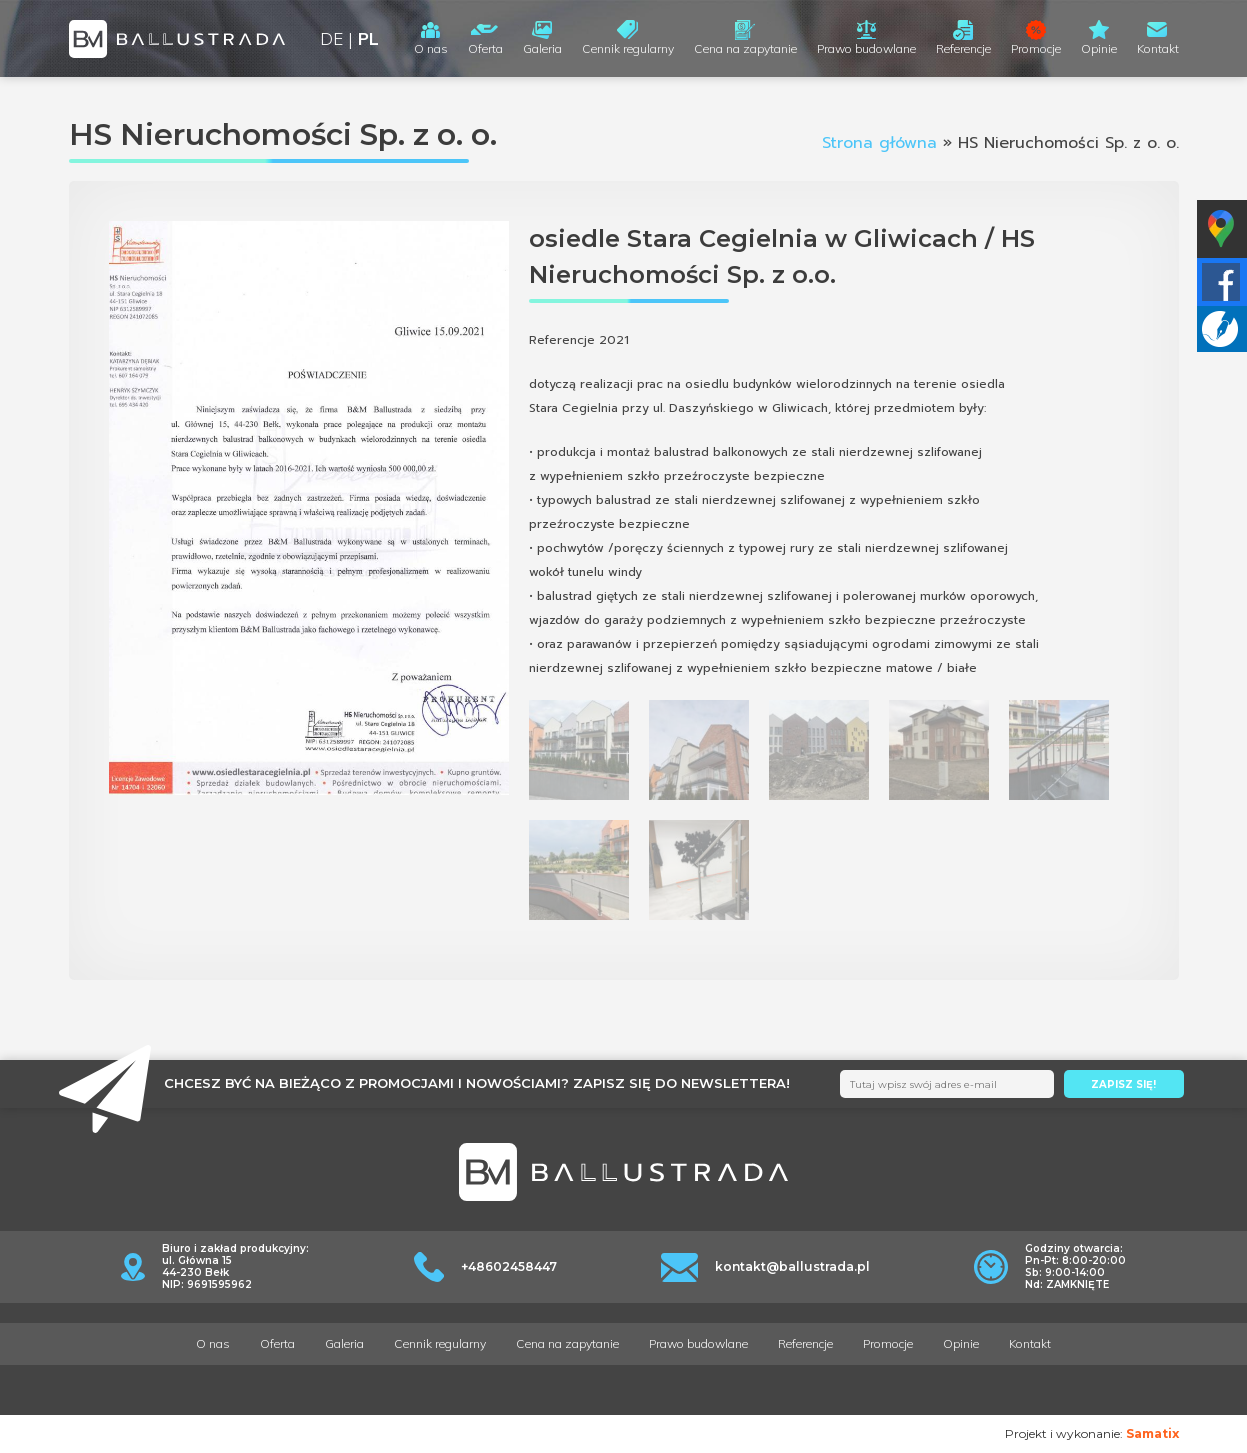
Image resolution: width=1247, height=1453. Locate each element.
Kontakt (1158, 48)
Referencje (963, 48)
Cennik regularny (628, 48)
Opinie (1099, 48)
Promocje (1036, 48)
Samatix (1152, 1433)
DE (331, 38)
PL (368, 38)
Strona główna (879, 143)
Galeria (542, 48)
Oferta (485, 48)
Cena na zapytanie (745, 48)
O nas (431, 48)
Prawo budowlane (866, 48)
